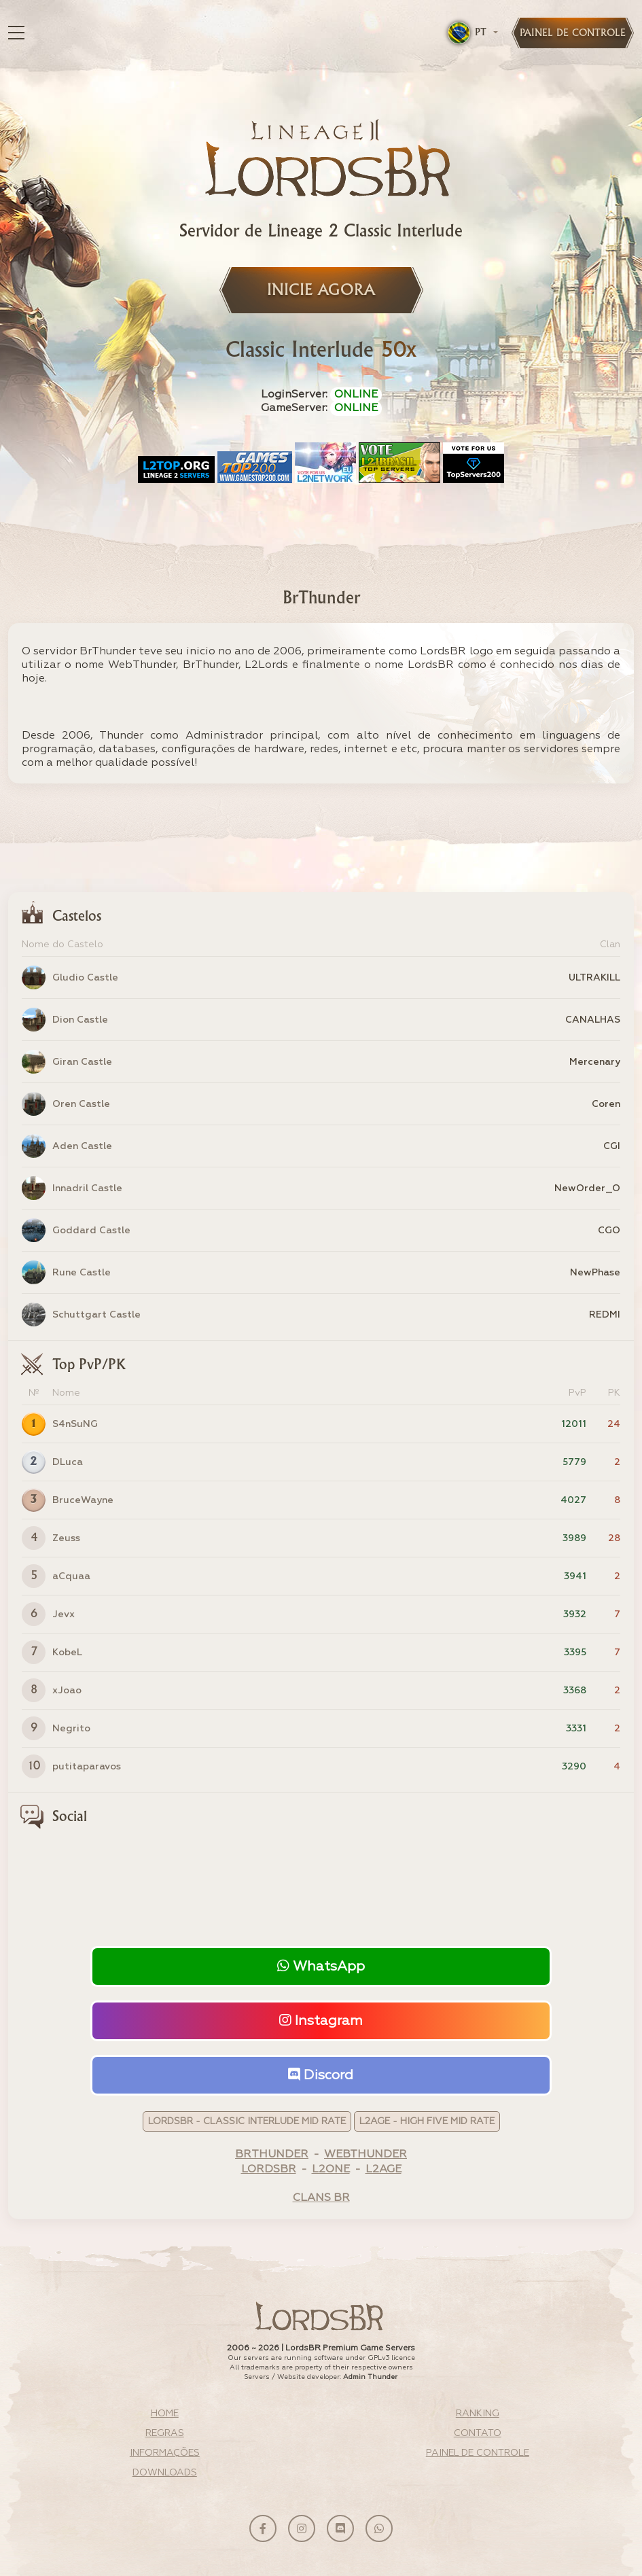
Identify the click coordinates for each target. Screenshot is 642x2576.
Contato (477, 2433)
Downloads (164, 2472)
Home (165, 2413)
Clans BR (321, 2198)
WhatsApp (321, 1966)
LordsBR (268, 2169)
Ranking (477, 2413)
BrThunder (271, 2154)
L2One (331, 2169)
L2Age (383, 2169)
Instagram (321, 2020)
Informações (165, 2453)
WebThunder (365, 2154)
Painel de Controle (477, 2453)
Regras (164, 2433)
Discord (320, 2075)
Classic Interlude (321, 350)
